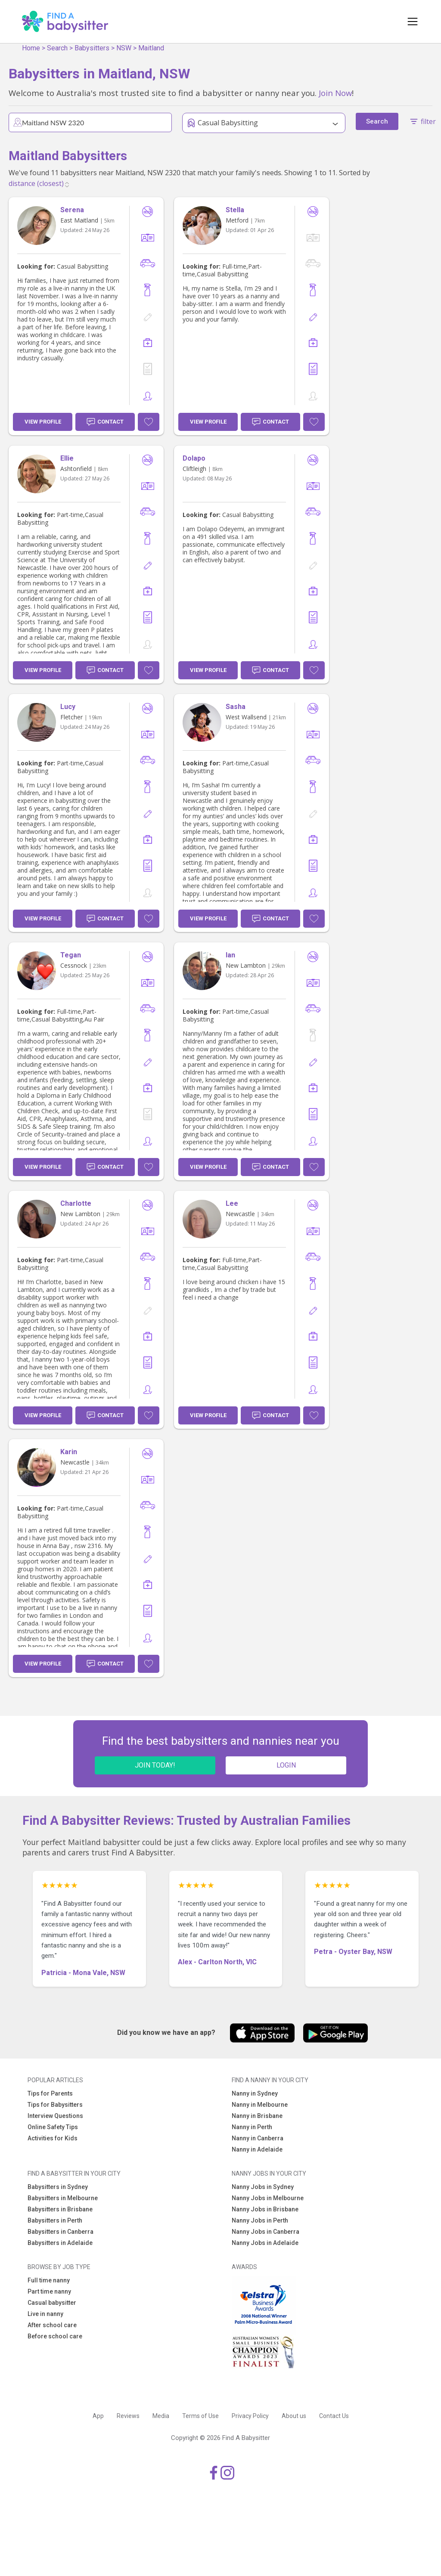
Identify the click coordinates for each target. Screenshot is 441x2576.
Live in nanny (45, 2313)
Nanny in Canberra (257, 2138)
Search (57, 48)
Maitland (151, 48)
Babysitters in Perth (55, 2220)
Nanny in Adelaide (257, 2149)
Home (31, 48)
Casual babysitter (52, 2302)
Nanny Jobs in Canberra (265, 2231)
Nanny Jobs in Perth (260, 2220)
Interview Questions (55, 2115)
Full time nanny (49, 2280)
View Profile (43, 421)
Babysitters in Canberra (60, 2231)
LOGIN (286, 1765)
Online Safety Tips (53, 2127)
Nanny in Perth (252, 2127)
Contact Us (334, 2415)
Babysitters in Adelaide (60, 2242)
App (98, 2415)
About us (294, 2415)
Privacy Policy (250, 2415)
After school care (52, 2325)
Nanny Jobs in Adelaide (265, 2242)
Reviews (128, 2415)
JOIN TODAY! (155, 1765)
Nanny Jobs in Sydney (263, 2186)
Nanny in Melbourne (260, 2104)
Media (160, 2415)
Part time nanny (49, 2291)
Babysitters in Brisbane (60, 2209)
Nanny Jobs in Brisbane (265, 2209)
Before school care (55, 2336)
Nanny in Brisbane (257, 2115)
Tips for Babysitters (55, 2104)
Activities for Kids (53, 2138)
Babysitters (92, 48)
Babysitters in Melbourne (63, 2198)
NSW (123, 48)
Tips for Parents (50, 2093)
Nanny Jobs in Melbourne (268, 2198)
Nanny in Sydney (255, 2093)
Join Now (335, 92)
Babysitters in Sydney (58, 2186)
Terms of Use (200, 2415)
